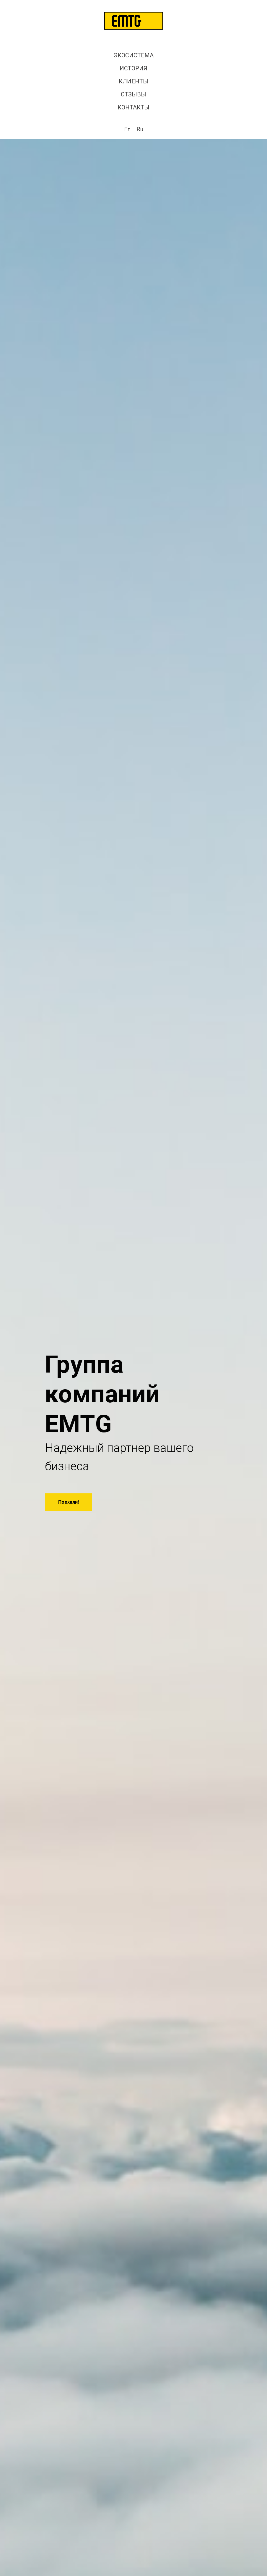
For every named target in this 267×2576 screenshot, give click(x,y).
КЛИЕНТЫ (133, 81)
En (127, 129)
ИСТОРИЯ (133, 68)
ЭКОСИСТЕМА (134, 55)
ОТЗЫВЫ (133, 94)
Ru (139, 129)
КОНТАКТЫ (133, 107)
